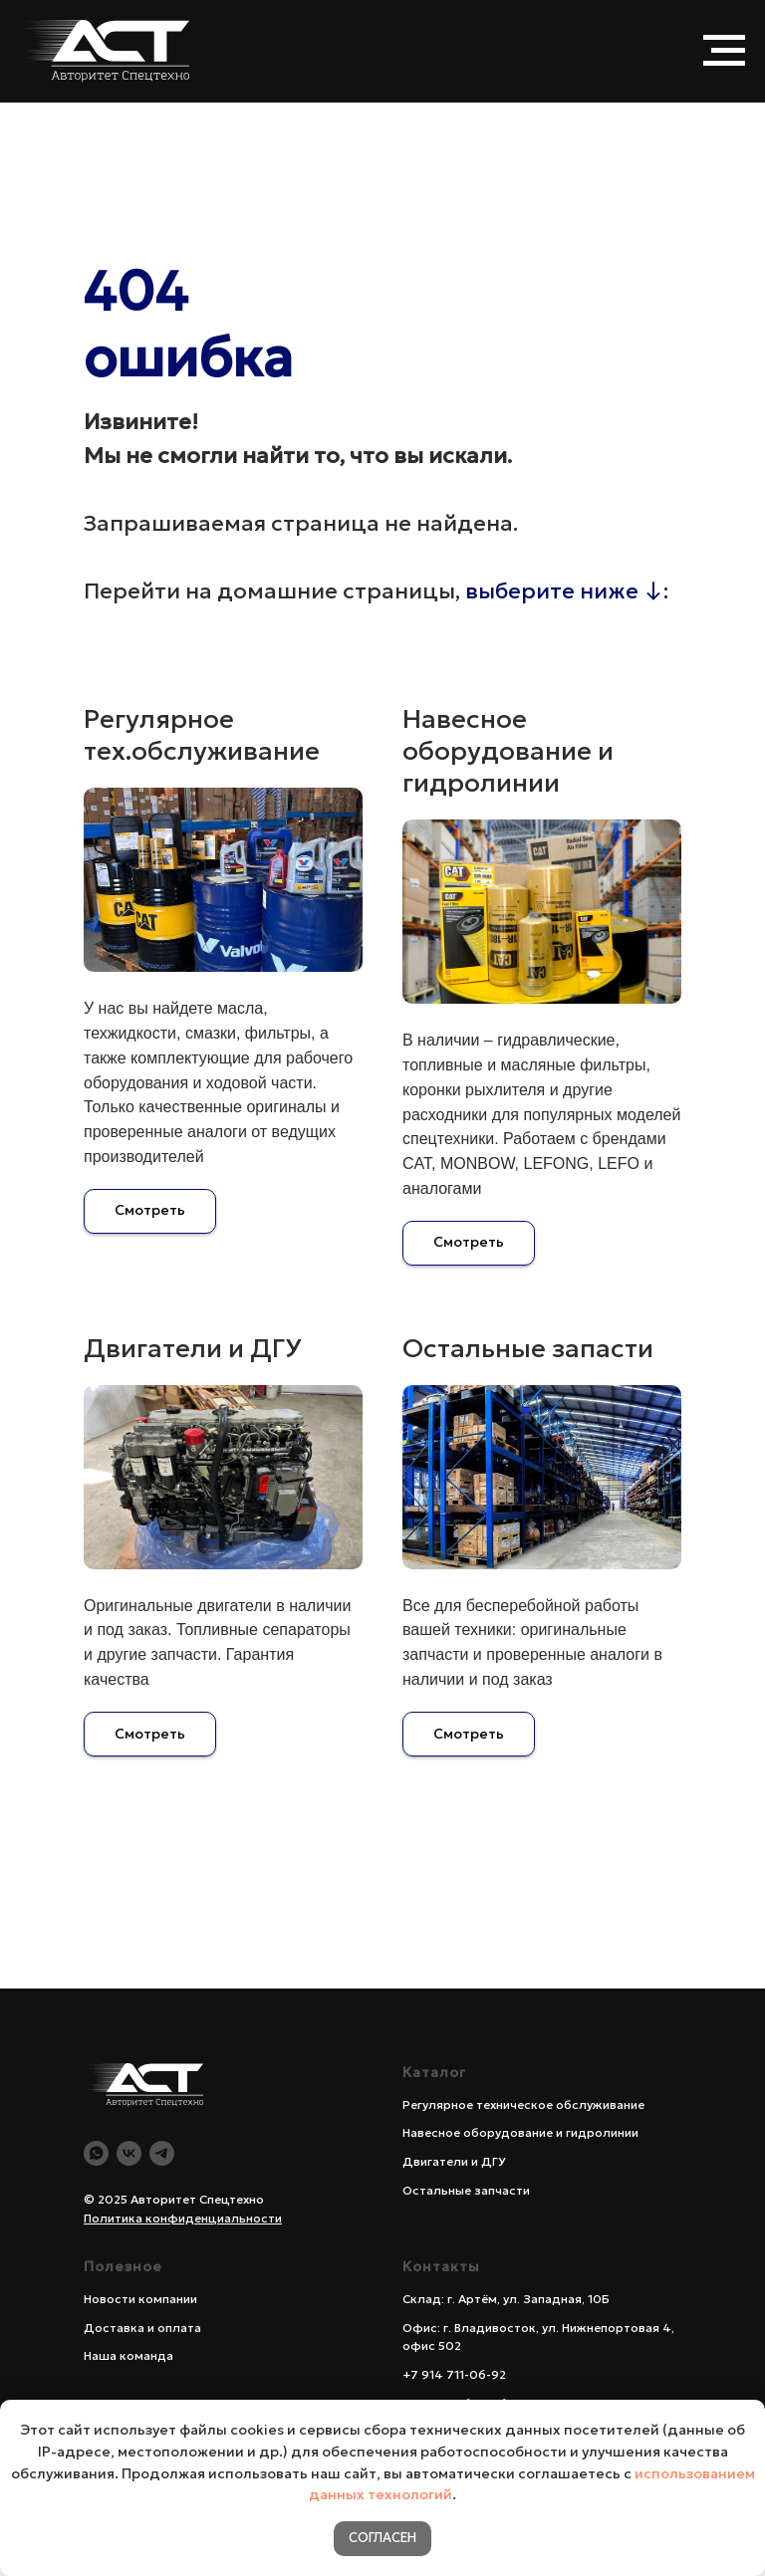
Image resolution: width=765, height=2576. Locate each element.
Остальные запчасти (466, 2190)
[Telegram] (161, 2153)
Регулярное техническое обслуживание (523, 2104)
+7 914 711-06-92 (454, 2374)
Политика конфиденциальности (183, 2218)
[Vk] (129, 2153)
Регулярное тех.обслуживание (202, 735)
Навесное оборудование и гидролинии (508, 751)
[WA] (96, 2153)
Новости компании (140, 2298)
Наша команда (128, 2355)
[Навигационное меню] (724, 51)
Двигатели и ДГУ (193, 1348)
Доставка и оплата (142, 2327)
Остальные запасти (527, 1348)
